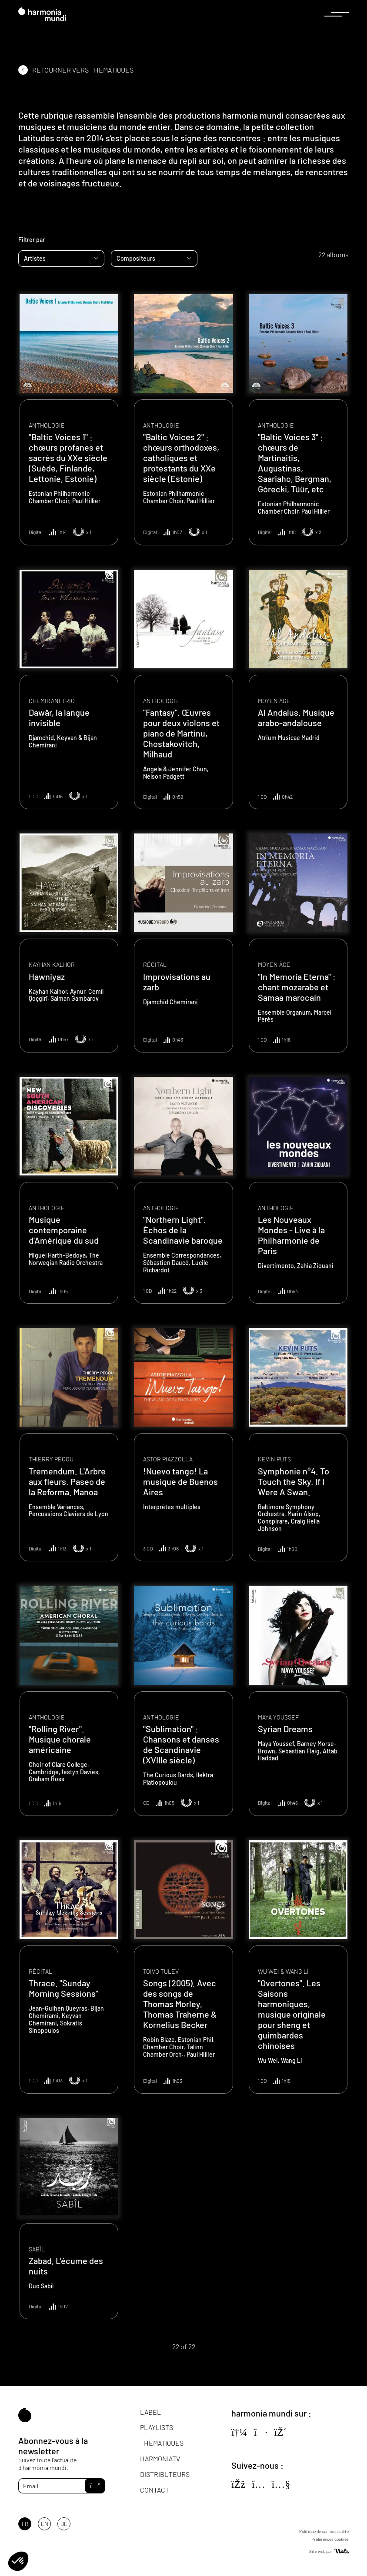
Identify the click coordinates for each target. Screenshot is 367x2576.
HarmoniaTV (160, 2458)
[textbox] (61, 258)
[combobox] (61, 258)
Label (150, 2412)
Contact (154, 2490)
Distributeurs (165, 2474)
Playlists (156, 2427)
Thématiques (162, 2443)
